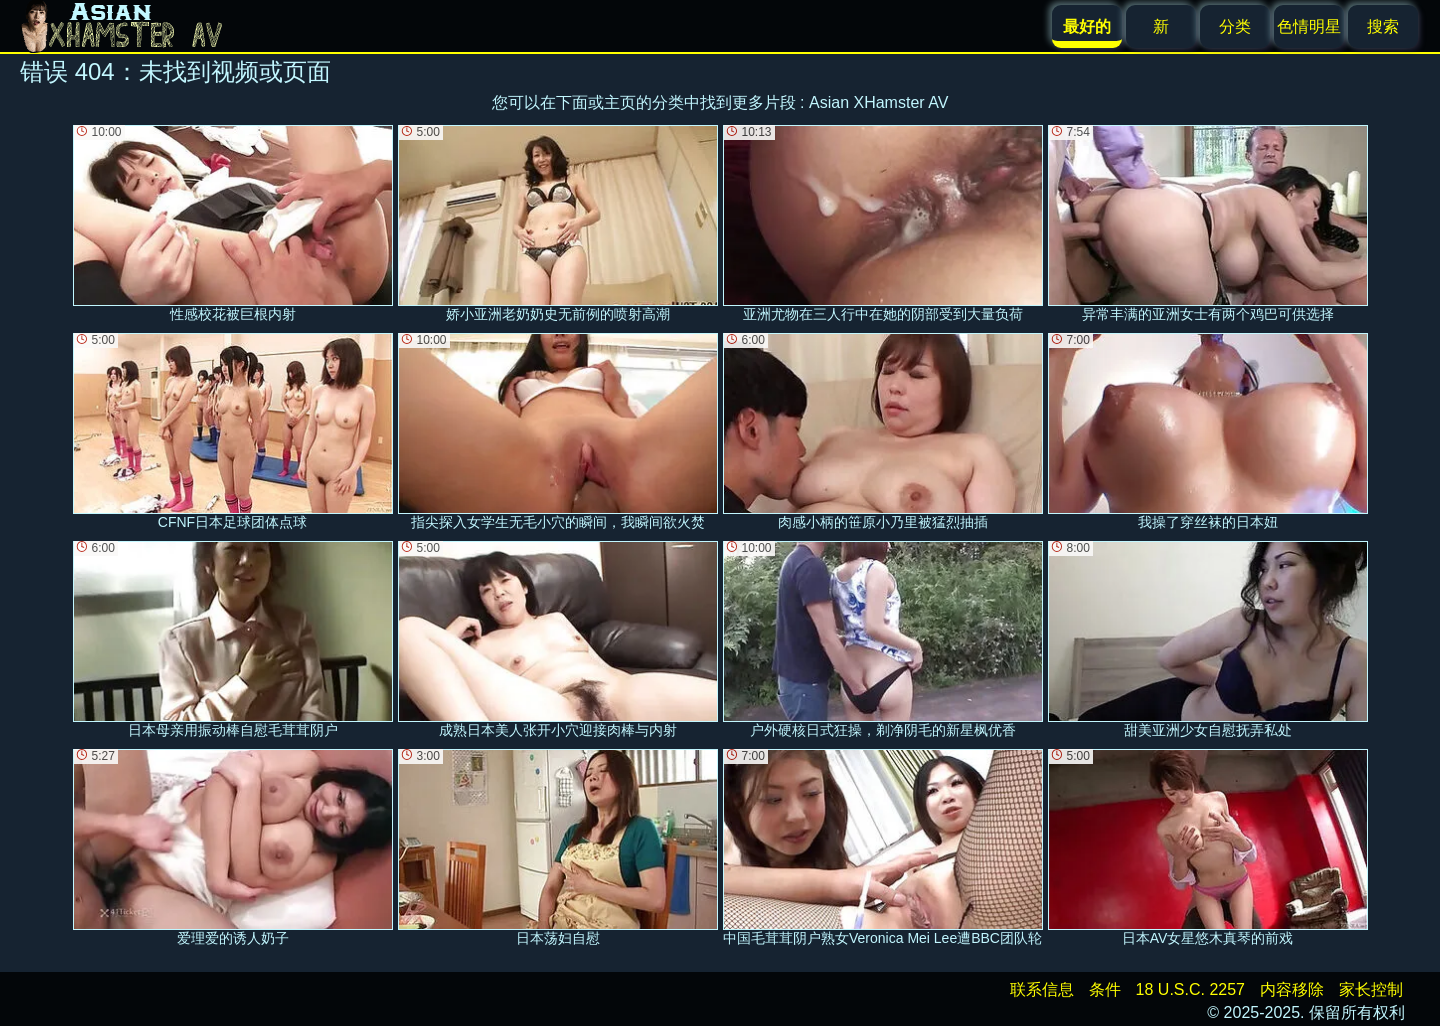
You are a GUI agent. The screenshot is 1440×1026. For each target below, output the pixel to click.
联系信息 (1042, 989)
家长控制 (1371, 989)
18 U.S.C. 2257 (1190, 989)
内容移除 (1292, 989)
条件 (1105, 989)
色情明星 (1309, 26)
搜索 (1383, 26)
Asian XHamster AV (878, 102)
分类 (1235, 26)
